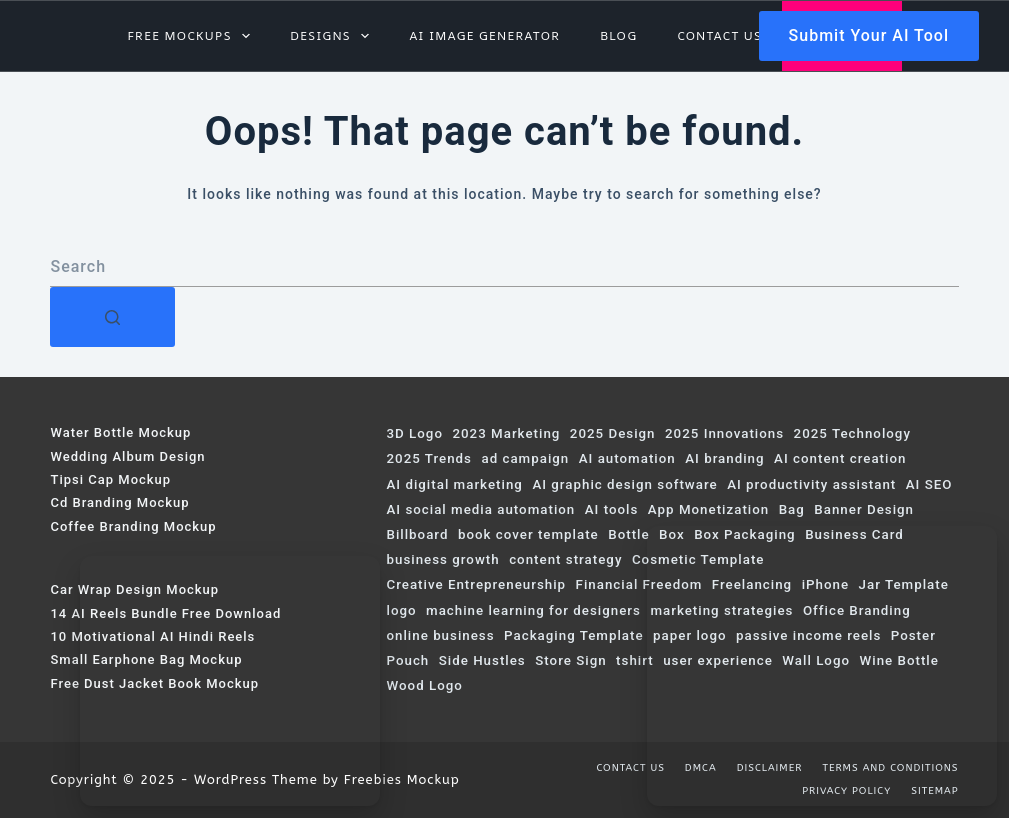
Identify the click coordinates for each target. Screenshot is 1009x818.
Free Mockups (192, 36)
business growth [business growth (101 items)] (442, 559)
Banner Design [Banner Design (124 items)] (864, 509)
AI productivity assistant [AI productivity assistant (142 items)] (811, 484)
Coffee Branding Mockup (133, 526)
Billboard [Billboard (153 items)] (417, 534)
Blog (618, 35)
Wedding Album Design (127, 456)
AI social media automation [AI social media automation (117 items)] (480, 509)
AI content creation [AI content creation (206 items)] (840, 458)
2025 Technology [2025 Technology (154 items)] (852, 433)
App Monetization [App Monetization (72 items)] (708, 509)
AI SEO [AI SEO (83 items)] (929, 484)
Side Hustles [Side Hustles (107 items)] (482, 660)
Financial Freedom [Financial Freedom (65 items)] (639, 584)
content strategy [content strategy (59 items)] (565, 559)
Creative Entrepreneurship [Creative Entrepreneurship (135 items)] (476, 584)
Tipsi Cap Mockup (110, 479)
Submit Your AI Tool (869, 35)
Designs (333, 36)
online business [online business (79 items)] (440, 635)
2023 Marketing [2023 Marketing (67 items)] (506, 433)
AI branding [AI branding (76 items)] (724, 458)
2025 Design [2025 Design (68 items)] (613, 433)
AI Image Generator (484, 35)
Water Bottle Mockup (120, 432)
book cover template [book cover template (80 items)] (528, 534)
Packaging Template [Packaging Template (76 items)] (574, 635)
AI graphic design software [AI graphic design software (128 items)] (624, 484)
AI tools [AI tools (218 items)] (612, 509)
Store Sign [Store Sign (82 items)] (570, 660)
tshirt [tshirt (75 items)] (635, 660)
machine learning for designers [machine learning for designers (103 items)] (533, 610)
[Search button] (112, 317)
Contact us (719, 35)
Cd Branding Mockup (119, 502)
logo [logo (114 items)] (401, 610)
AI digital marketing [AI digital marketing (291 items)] (454, 484)
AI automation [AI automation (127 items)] (627, 458)
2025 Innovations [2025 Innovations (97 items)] (724, 433)
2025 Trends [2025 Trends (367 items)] (428, 458)
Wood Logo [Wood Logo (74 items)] (424, 685)
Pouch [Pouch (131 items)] (407, 660)
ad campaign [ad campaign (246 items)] (525, 458)
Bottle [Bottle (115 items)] (628, 534)
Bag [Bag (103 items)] (792, 509)
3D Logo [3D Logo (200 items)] (414, 433)
